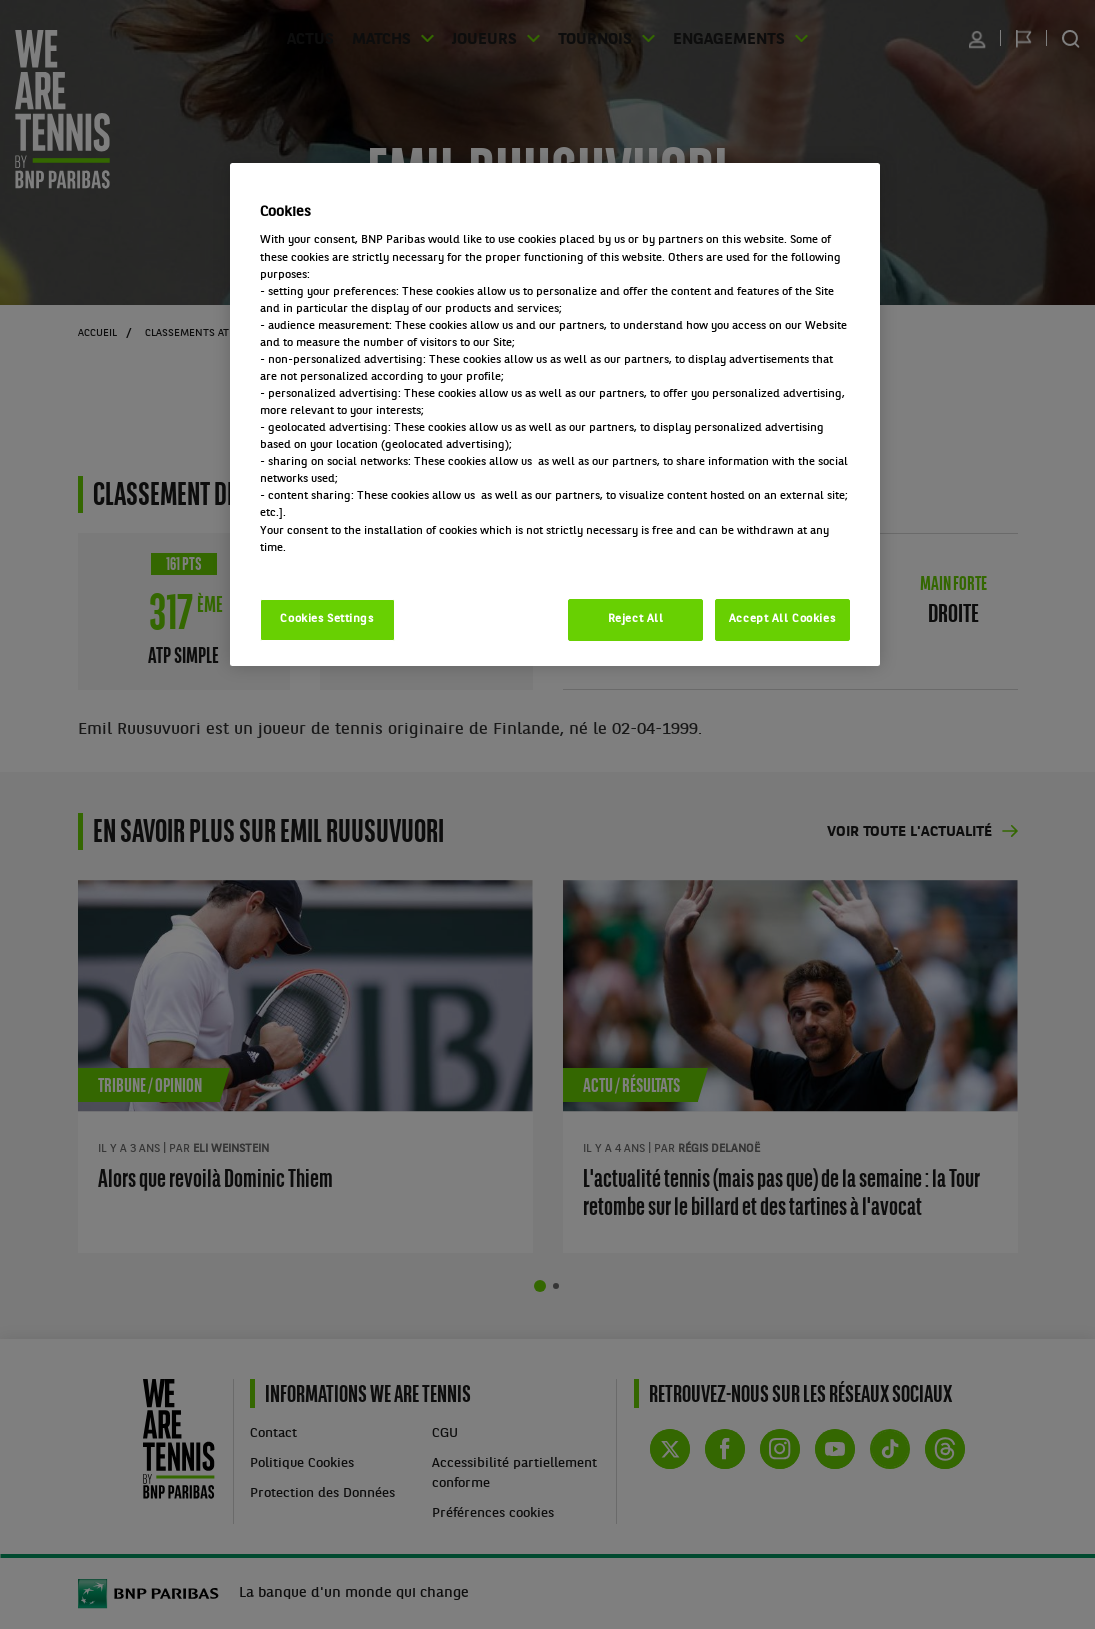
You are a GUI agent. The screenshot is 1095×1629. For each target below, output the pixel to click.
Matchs (396, 38)
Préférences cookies (493, 1513)
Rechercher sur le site (1071, 39)
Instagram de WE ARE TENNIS (780, 1449)
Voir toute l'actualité (909, 832)
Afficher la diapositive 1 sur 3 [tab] (540, 1286)
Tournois (591, 38)
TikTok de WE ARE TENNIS (890, 1449)
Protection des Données (322, 1493)
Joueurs (490, 38)
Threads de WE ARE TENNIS (945, 1449)
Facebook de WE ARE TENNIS (725, 1449)
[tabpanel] (305, 1067)
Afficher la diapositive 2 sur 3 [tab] (556, 1286)
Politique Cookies (302, 1463)
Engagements (713, 38)
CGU (445, 1433)
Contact (273, 1433)
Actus (331, 38)
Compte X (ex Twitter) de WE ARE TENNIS (670, 1449)
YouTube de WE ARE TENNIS (835, 1449)
